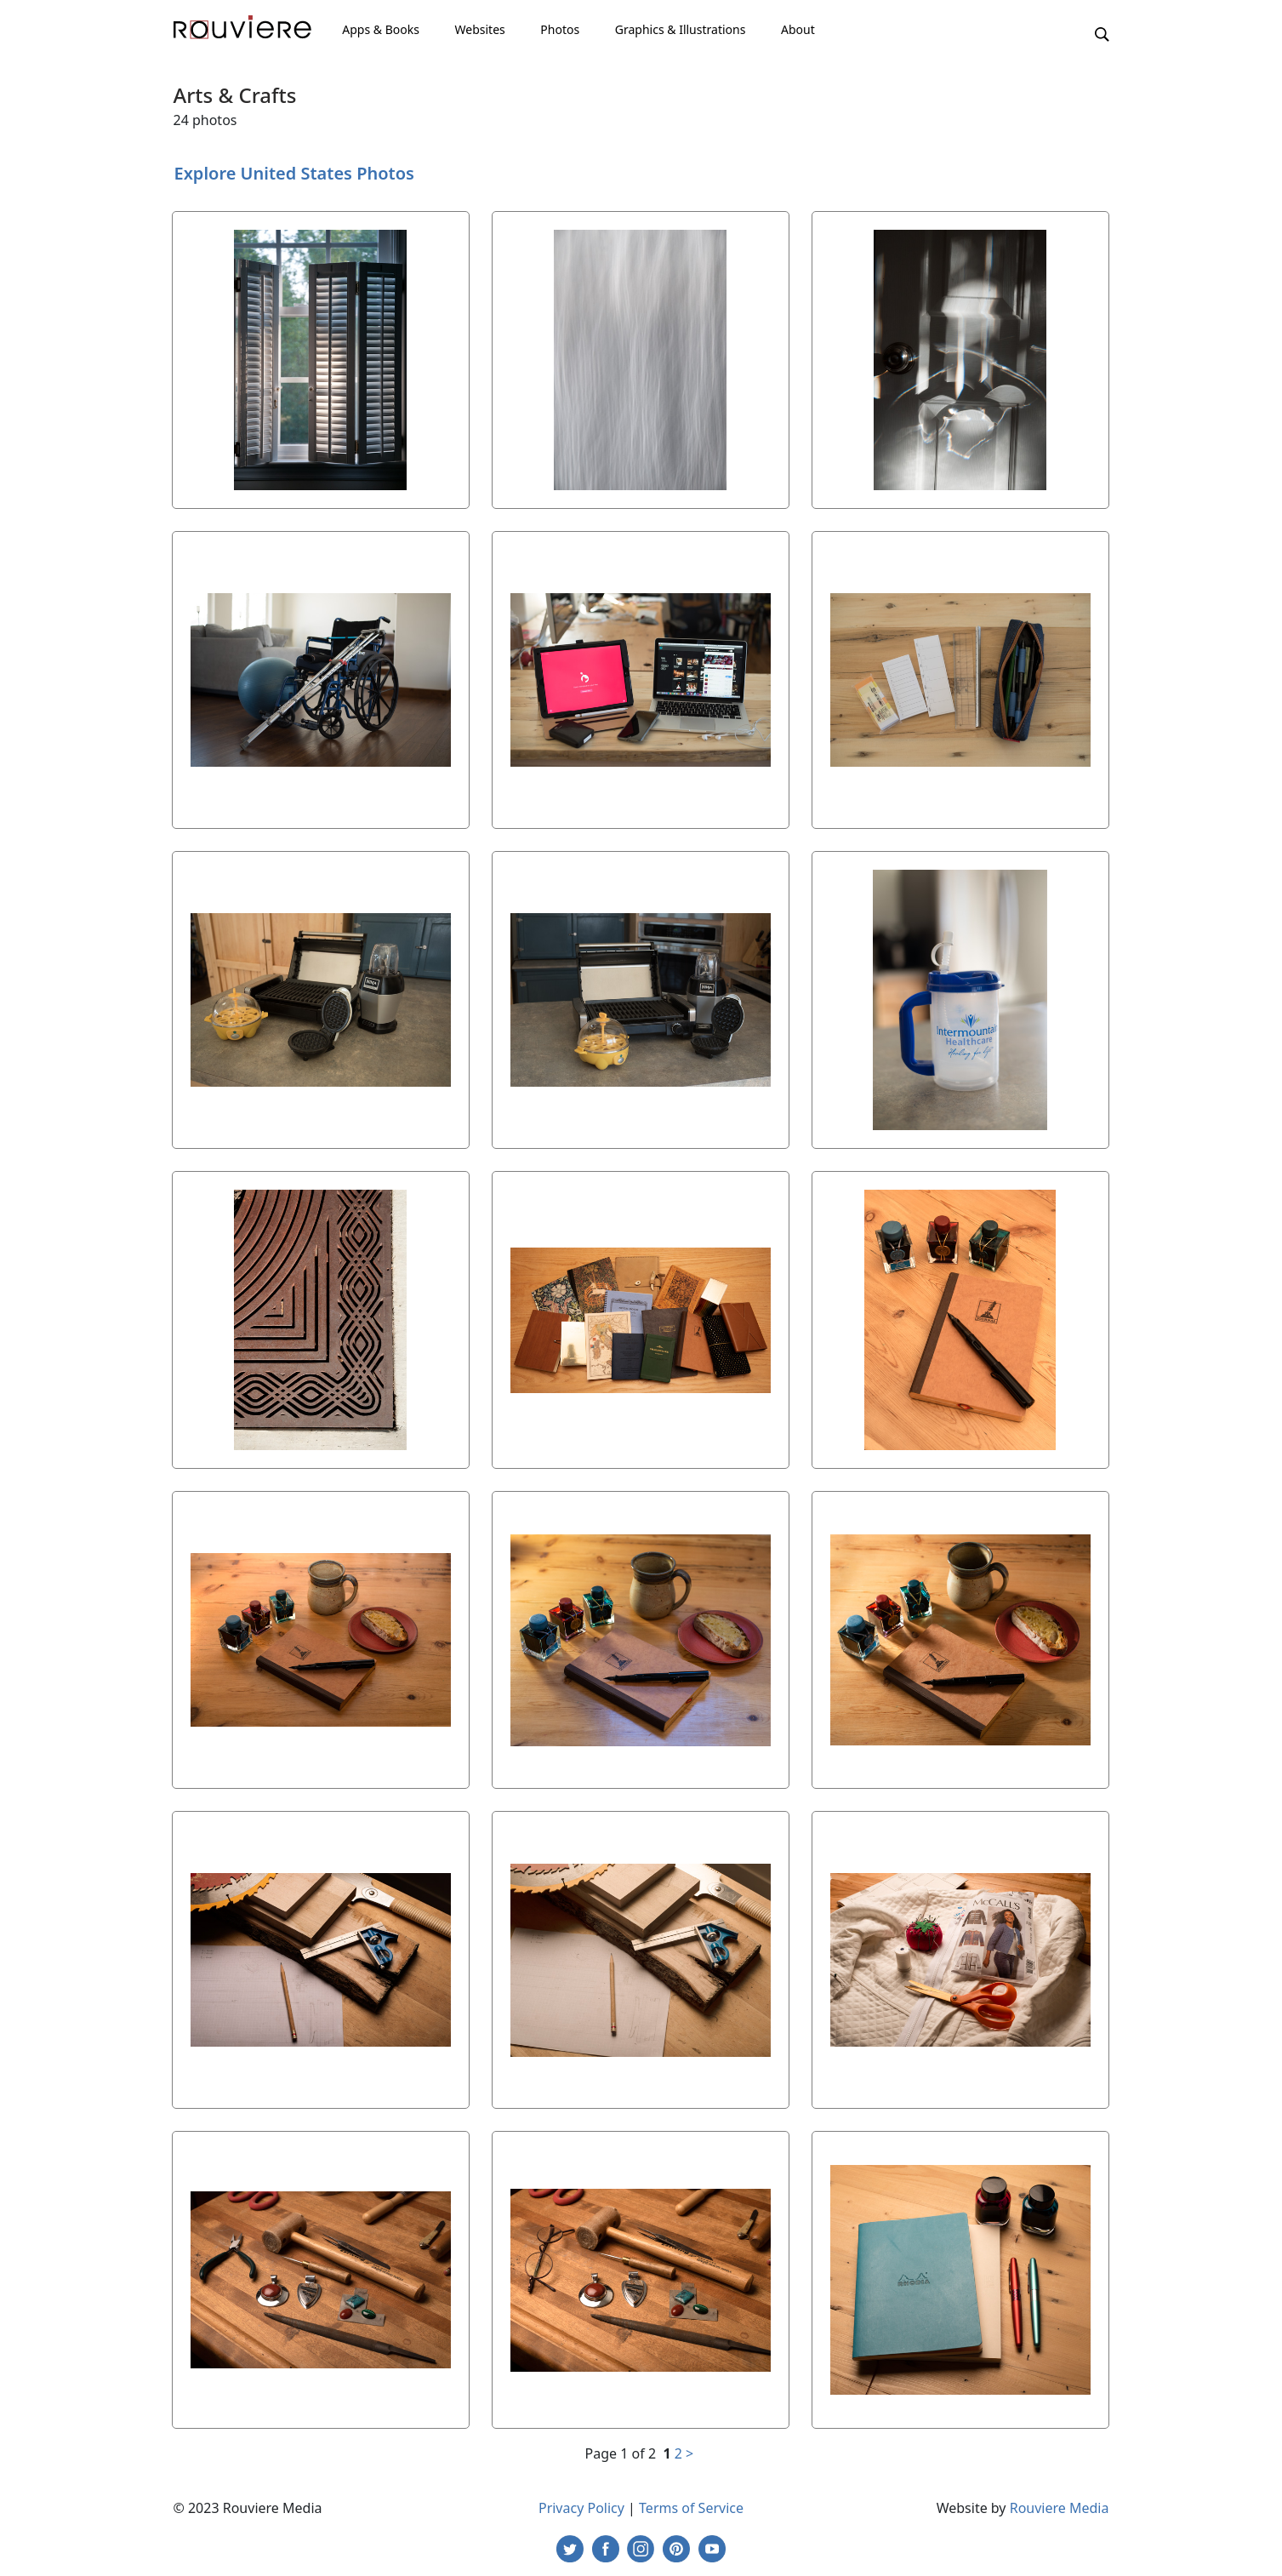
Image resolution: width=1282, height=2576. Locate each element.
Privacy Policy (581, 2508)
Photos (559, 29)
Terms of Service (691, 2508)
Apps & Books (380, 29)
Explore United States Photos (294, 173)
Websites (480, 29)
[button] (1102, 33)
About (798, 29)
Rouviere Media (1059, 2508)
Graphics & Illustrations (680, 29)
